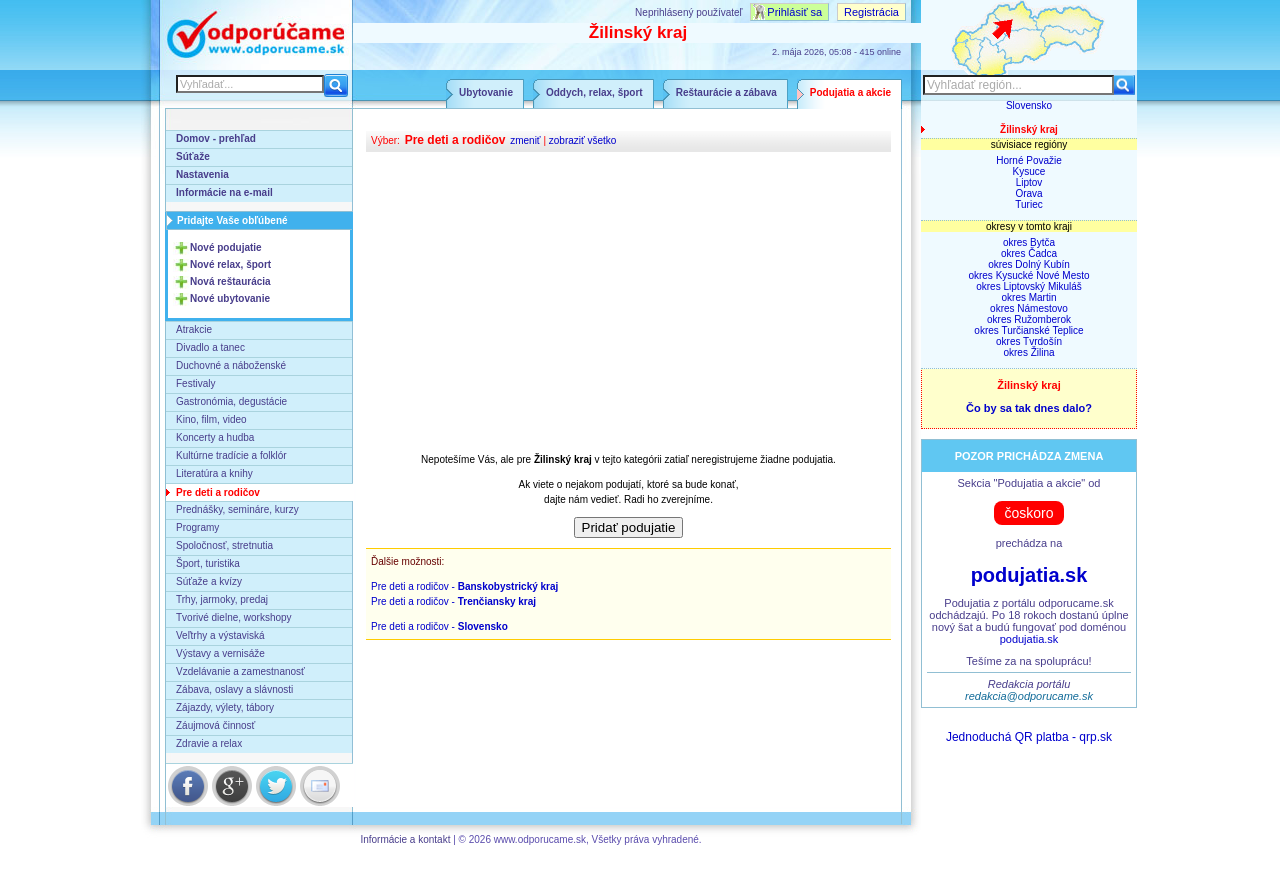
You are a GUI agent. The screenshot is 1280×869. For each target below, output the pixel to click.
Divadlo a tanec (210, 347)
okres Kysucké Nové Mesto (1028, 275)
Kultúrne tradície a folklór (231, 455)
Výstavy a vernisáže (220, 653)
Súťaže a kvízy (209, 581)
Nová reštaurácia (230, 281)
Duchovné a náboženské (231, 365)
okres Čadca (1029, 253)
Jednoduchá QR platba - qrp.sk (1029, 737)
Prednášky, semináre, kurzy (237, 509)
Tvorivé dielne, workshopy (234, 617)
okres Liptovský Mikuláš (1029, 286)
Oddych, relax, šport (594, 92)
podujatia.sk (1029, 575)
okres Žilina (1028, 352)
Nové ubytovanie (230, 298)
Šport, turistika (208, 563)
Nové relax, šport (230, 264)
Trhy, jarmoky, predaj (222, 599)
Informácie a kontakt (405, 839)
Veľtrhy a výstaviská (220, 635)
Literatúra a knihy (214, 473)
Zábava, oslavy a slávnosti (234, 689)
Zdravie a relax (209, 743)
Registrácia (871, 12)
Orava (1028, 193)
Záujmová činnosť (215, 725)
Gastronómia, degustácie (231, 401)
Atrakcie (194, 329)
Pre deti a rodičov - (464, 586)
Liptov (1029, 182)
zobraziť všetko (583, 140)
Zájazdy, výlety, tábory (225, 707)
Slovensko (1029, 105)
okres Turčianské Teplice (1028, 330)
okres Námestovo (1029, 308)
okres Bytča (1029, 242)
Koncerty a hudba (215, 437)
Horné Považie (1029, 160)
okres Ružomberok (1029, 319)
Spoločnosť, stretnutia (224, 545)
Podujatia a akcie (850, 92)
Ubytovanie (486, 92)
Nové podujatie (226, 247)
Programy (197, 527)
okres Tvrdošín (1029, 341)
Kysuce (1029, 171)
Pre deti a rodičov (218, 492)
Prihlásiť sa (794, 12)
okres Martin (1028, 297)
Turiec (1028, 204)
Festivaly (195, 383)
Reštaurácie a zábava (726, 92)
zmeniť (525, 140)
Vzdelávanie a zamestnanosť (240, 671)
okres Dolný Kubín (1029, 264)
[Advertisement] (629, 302)
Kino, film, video (211, 419)
